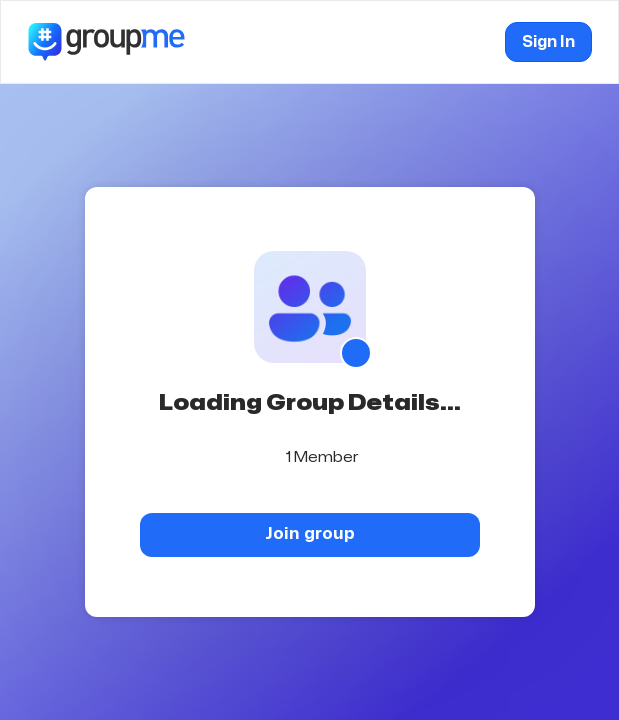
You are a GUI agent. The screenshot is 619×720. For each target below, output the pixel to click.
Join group (310, 533)
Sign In (548, 42)
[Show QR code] (356, 353)
